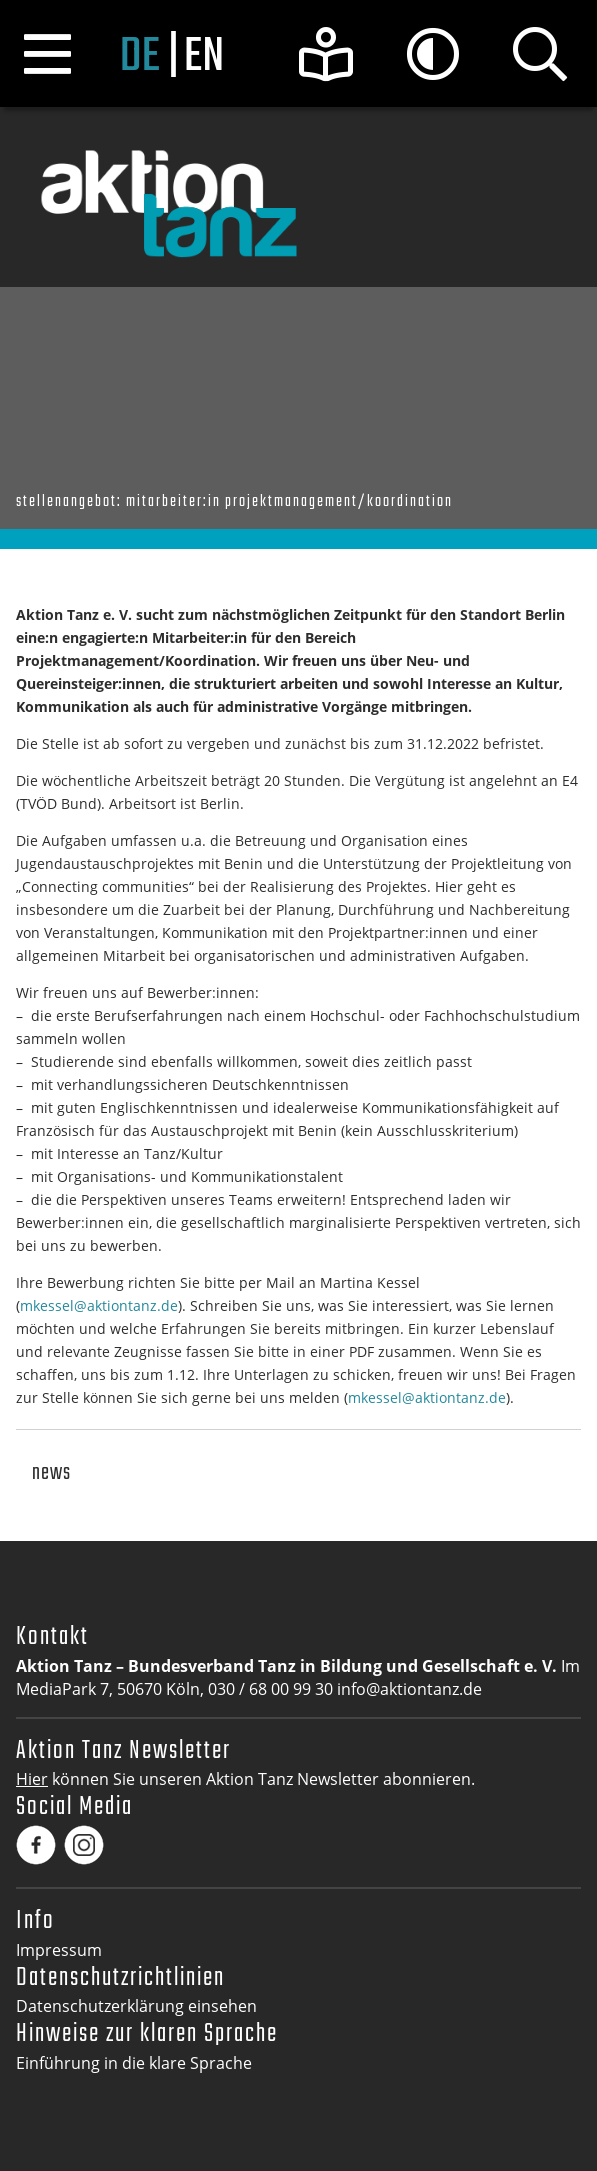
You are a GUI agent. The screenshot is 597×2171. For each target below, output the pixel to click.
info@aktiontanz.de (409, 1689)
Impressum (59, 1950)
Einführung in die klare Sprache (134, 2063)
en (204, 57)
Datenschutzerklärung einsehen (136, 2006)
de (139, 57)
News (51, 1473)
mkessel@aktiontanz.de (99, 1305)
